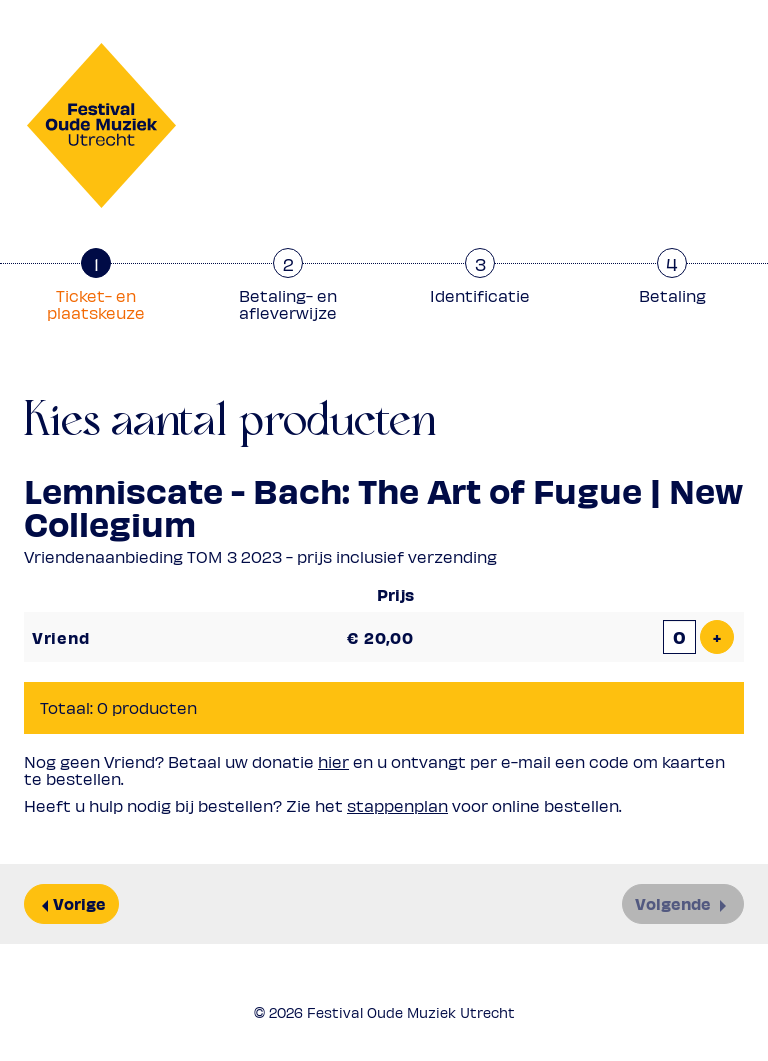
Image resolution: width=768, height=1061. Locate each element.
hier (333, 761)
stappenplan (397, 805)
